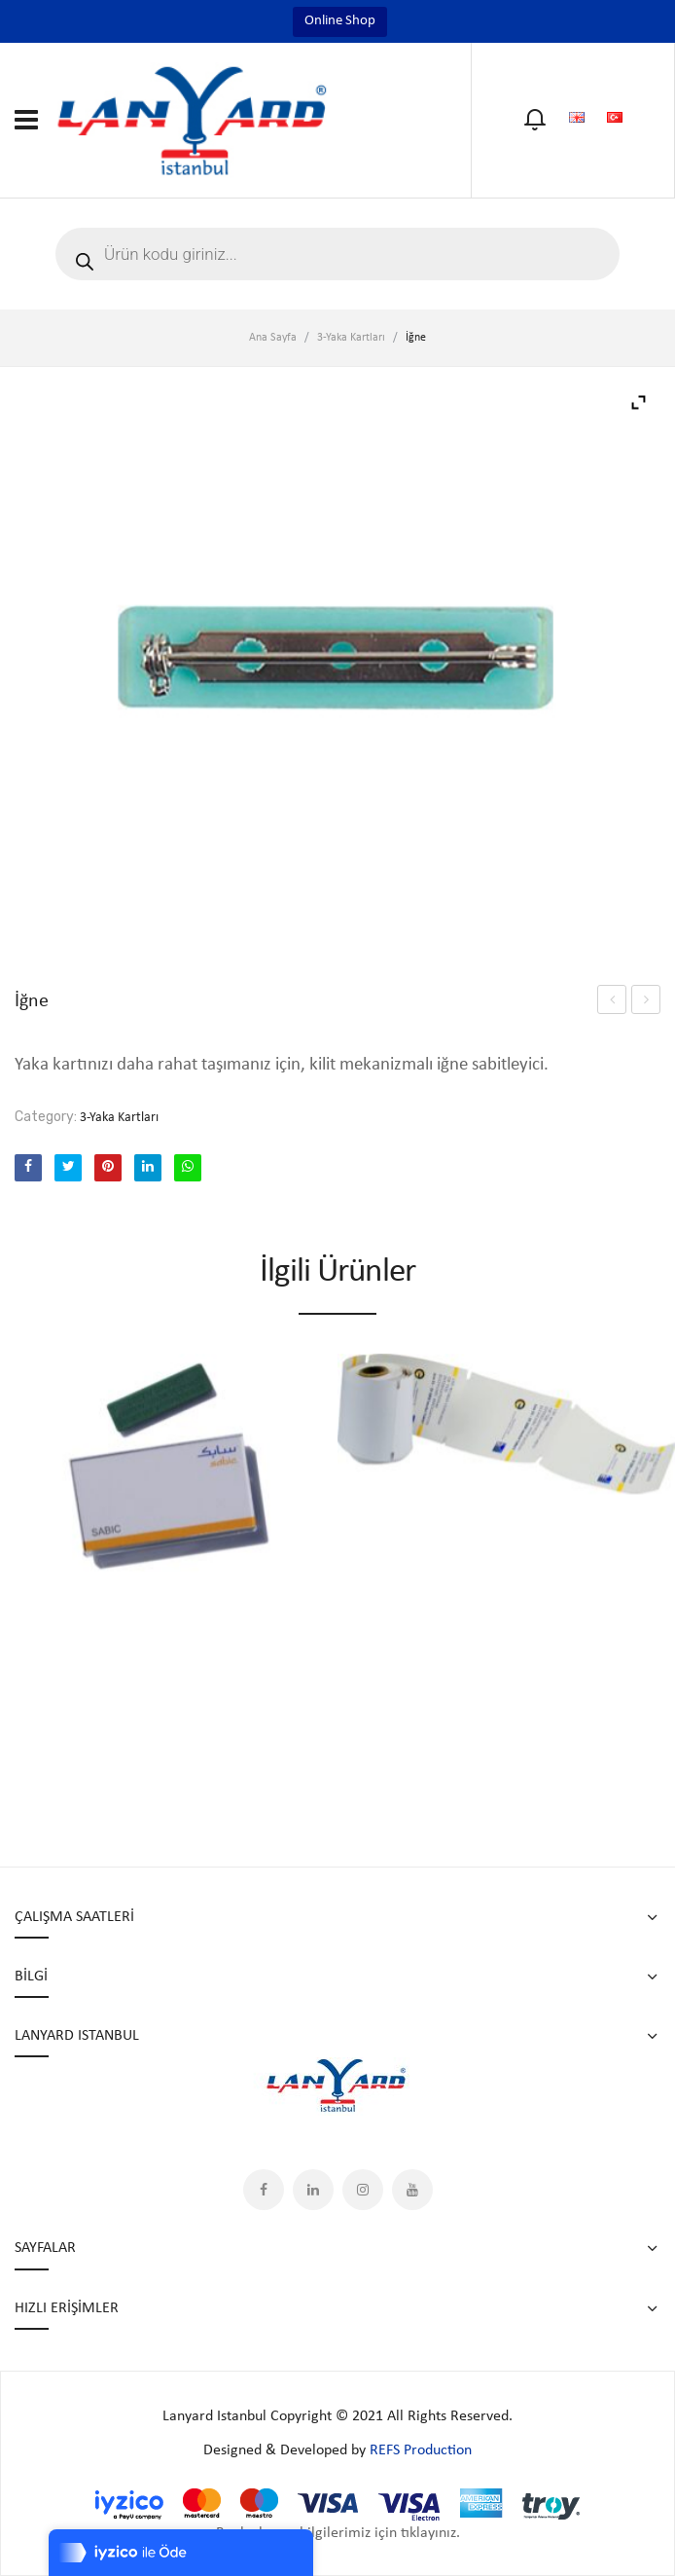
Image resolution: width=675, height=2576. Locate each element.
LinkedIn (313, 2189)
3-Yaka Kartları (351, 338)
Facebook (263, 2189)
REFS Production (421, 2450)
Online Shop (339, 21)
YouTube (412, 2189)
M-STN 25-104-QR (612, 1003)
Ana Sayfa (273, 338)
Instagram (362, 2189)
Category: (46, 1116)
